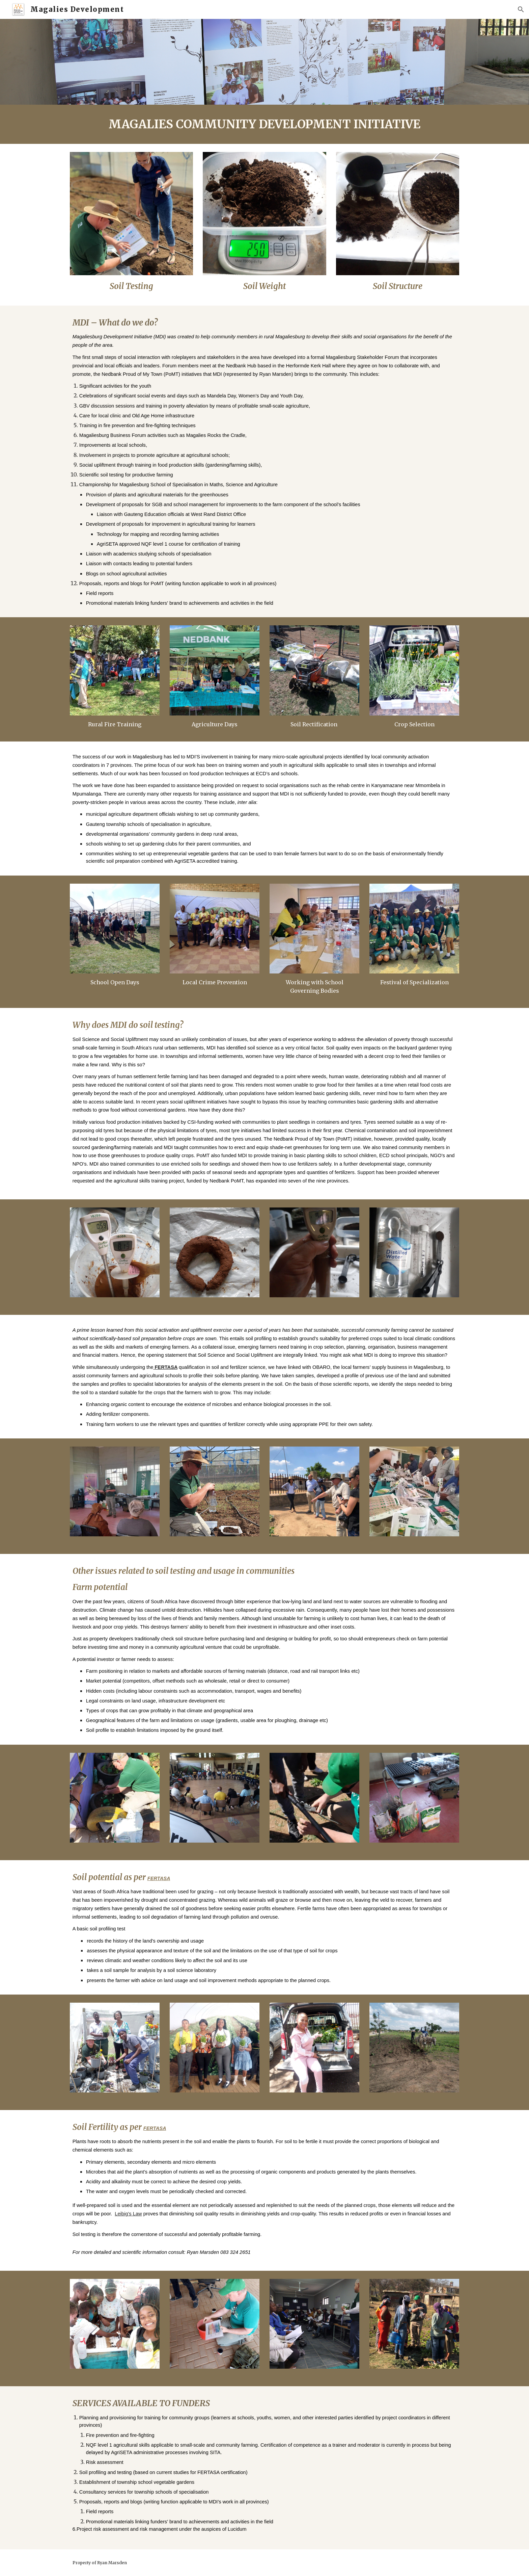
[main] (264, 124)
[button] (521, 9)
